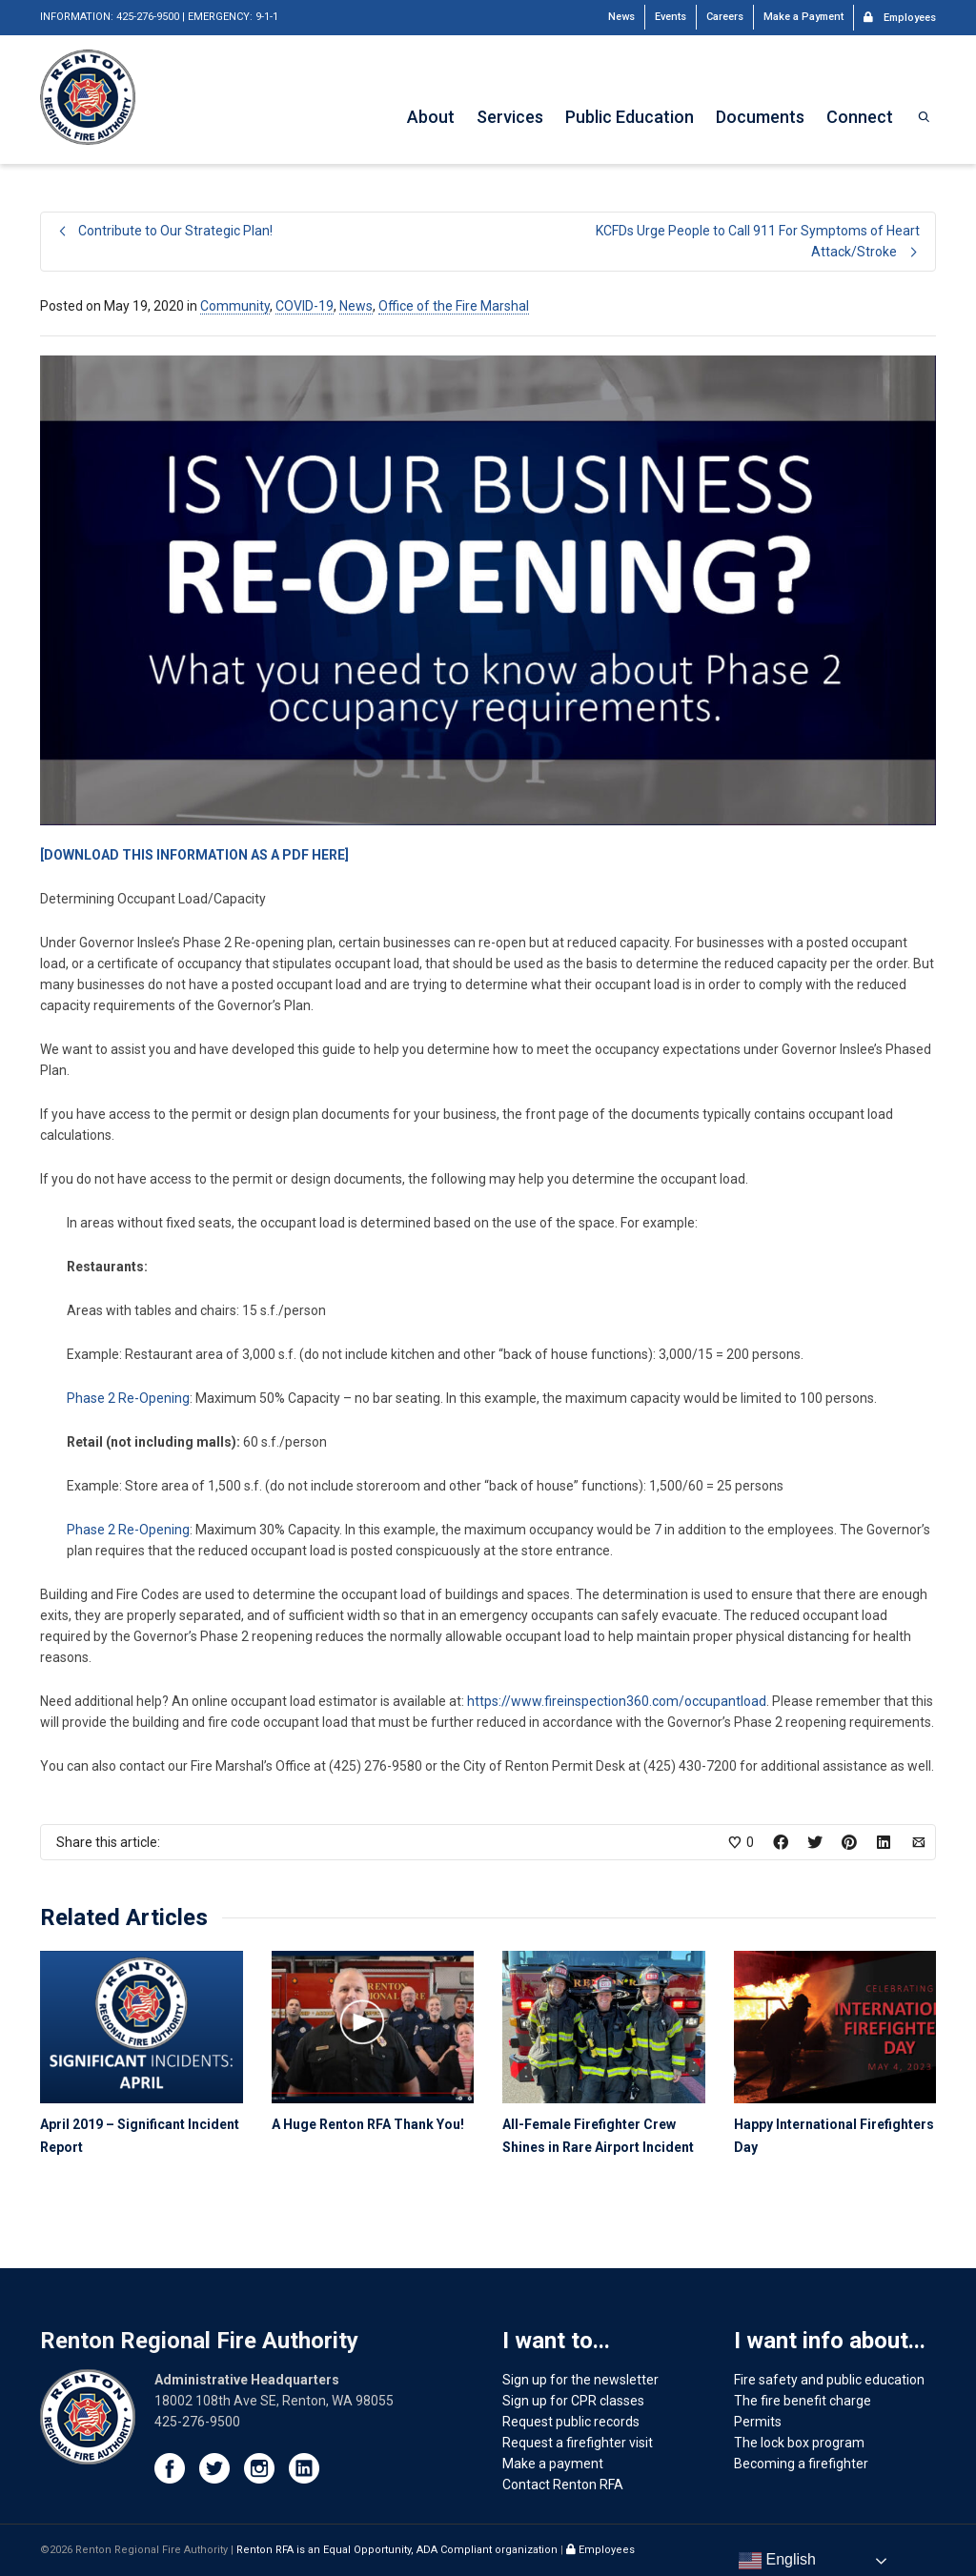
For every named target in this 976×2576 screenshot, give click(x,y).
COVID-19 (304, 306)
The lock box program (799, 2442)
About (431, 117)
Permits (758, 2421)
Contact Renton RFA (562, 2484)
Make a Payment (803, 16)
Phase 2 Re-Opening (128, 1398)
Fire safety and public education (829, 2379)
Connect (859, 117)
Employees (900, 16)
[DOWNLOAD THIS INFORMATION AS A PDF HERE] (194, 854)
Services (510, 117)
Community (235, 306)
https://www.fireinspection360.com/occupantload (616, 1701)
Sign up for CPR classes (573, 2400)
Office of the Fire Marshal (453, 306)
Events (670, 16)
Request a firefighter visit (577, 2442)
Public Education (629, 117)
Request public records (571, 2421)
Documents (760, 117)
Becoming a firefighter (801, 2463)
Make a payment (552, 2463)
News (621, 16)
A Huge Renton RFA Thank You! (368, 2124)
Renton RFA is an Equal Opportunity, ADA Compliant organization (398, 2550)
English (777, 2560)
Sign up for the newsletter (580, 2379)
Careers (724, 16)
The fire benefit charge (802, 2400)
